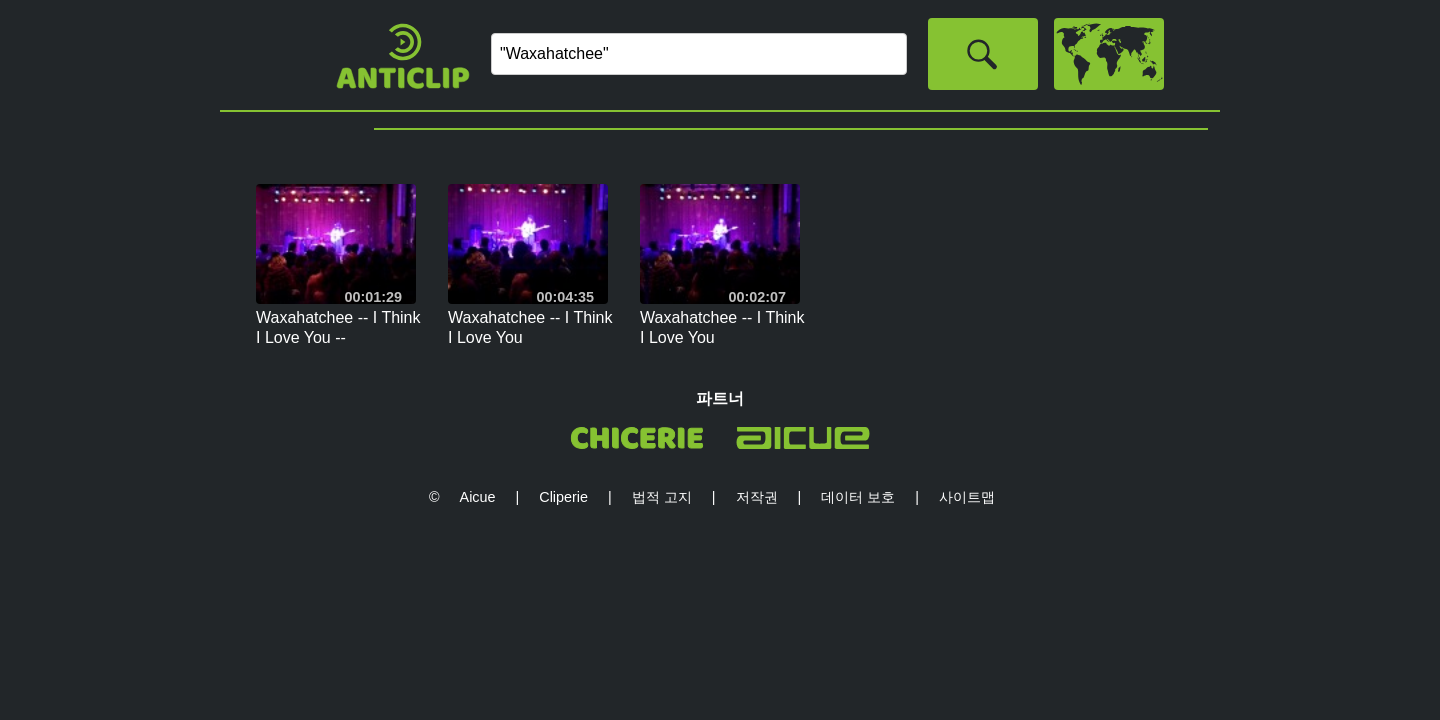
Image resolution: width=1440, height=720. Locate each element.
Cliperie (563, 497)
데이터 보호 (858, 497)
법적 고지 (662, 497)
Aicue (478, 497)
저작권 (757, 497)
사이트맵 (967, 497)
